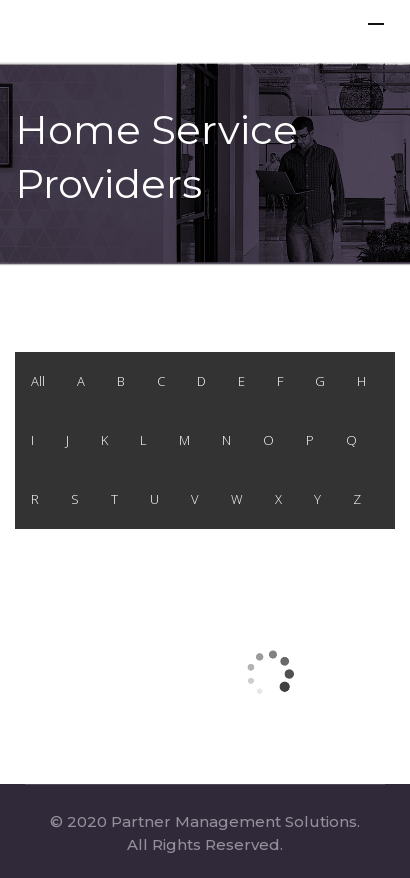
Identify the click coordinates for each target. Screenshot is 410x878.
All (38, 381)
